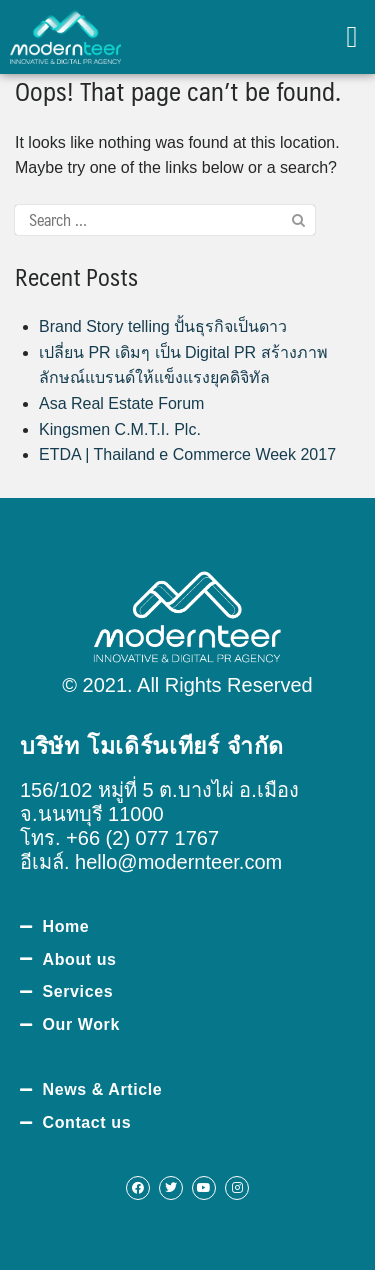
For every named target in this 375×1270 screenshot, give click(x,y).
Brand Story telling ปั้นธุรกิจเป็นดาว (163, 326)
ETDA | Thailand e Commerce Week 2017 (187, 454)
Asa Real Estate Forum (121, 403)
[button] (352, 37)
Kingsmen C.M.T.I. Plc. (120, 429)
